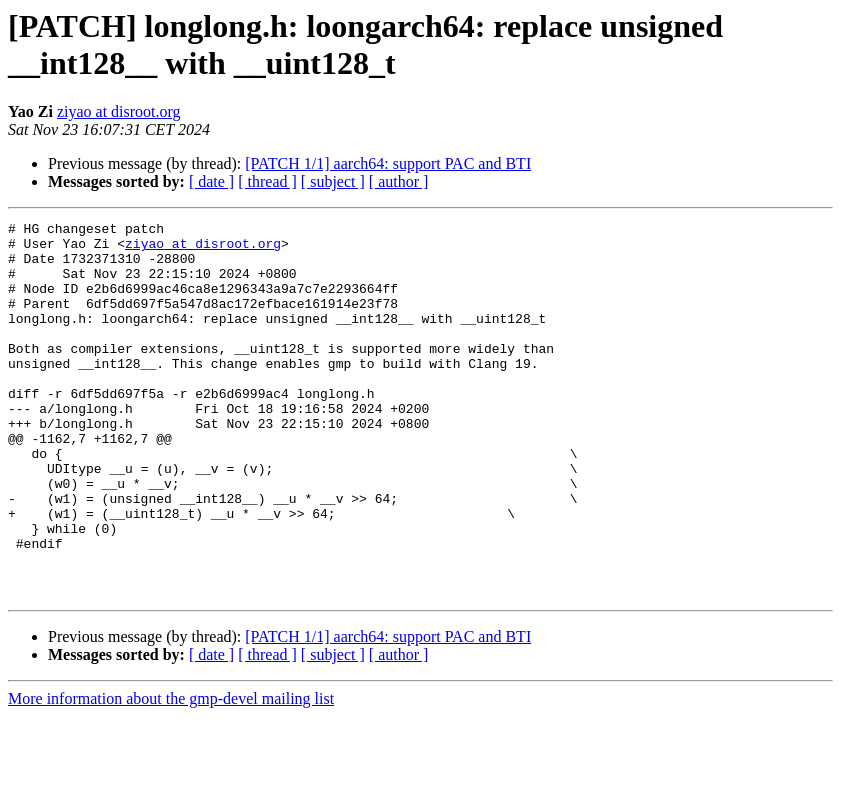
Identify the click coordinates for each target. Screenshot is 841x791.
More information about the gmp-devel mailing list (171, 773)
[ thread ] (267, 181)
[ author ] (399, 181)
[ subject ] (333, 181)
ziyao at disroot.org (119, 111)
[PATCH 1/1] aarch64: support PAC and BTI (388, 163)
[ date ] (211, 181)
